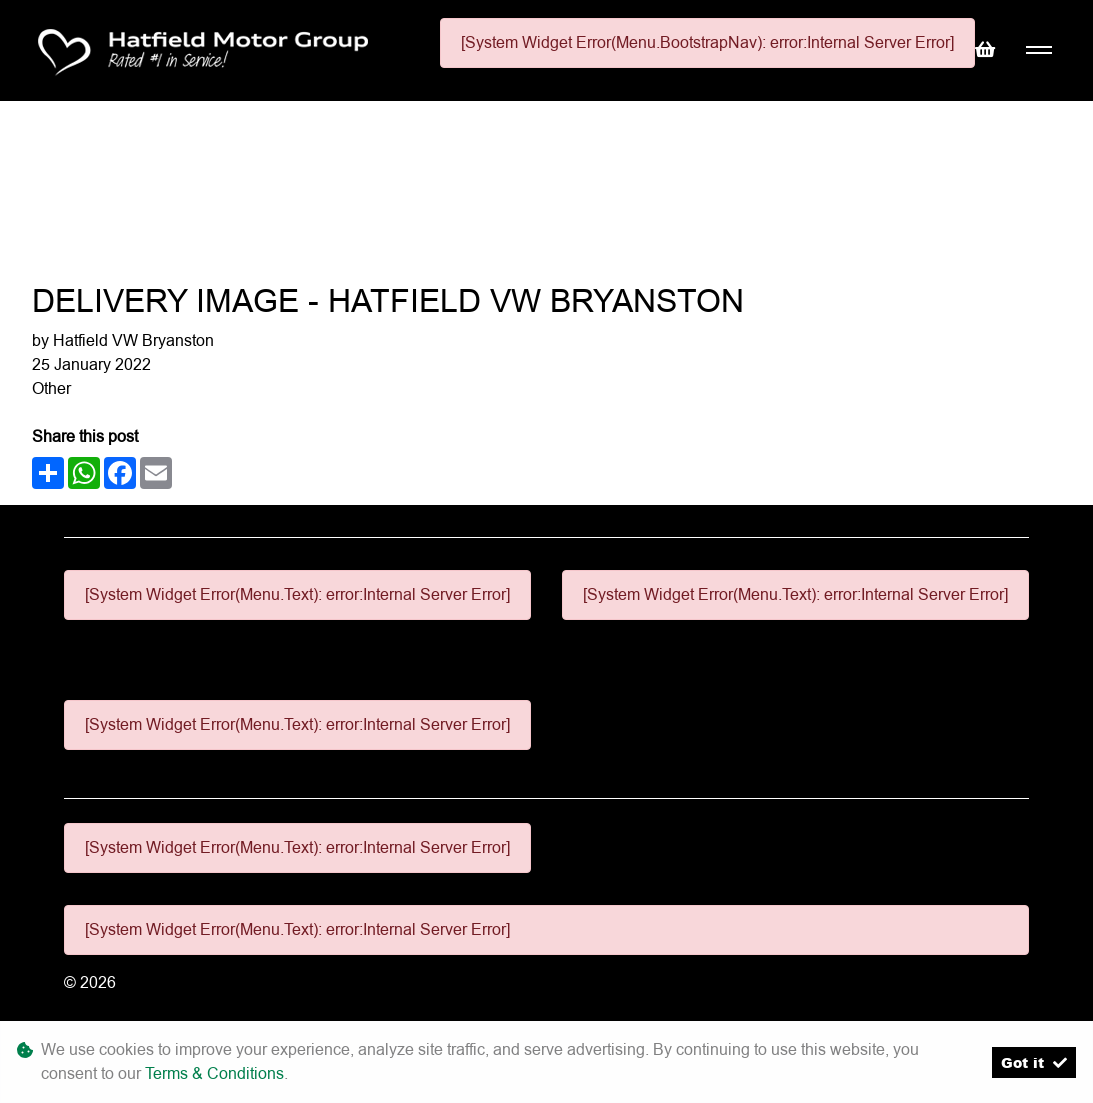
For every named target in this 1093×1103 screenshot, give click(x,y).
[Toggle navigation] (1038, 50)
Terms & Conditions (214, 1073)
